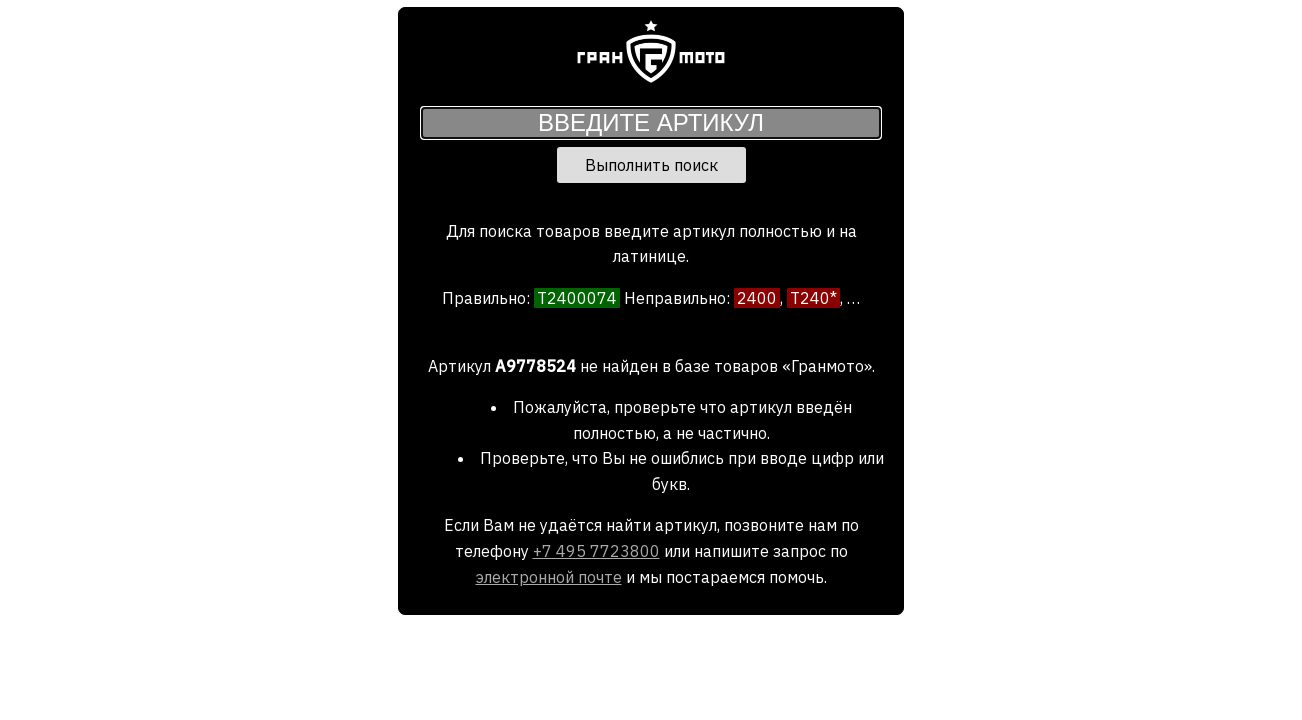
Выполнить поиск (651, 165)
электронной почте (549, 577)
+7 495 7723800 (596, 551)
